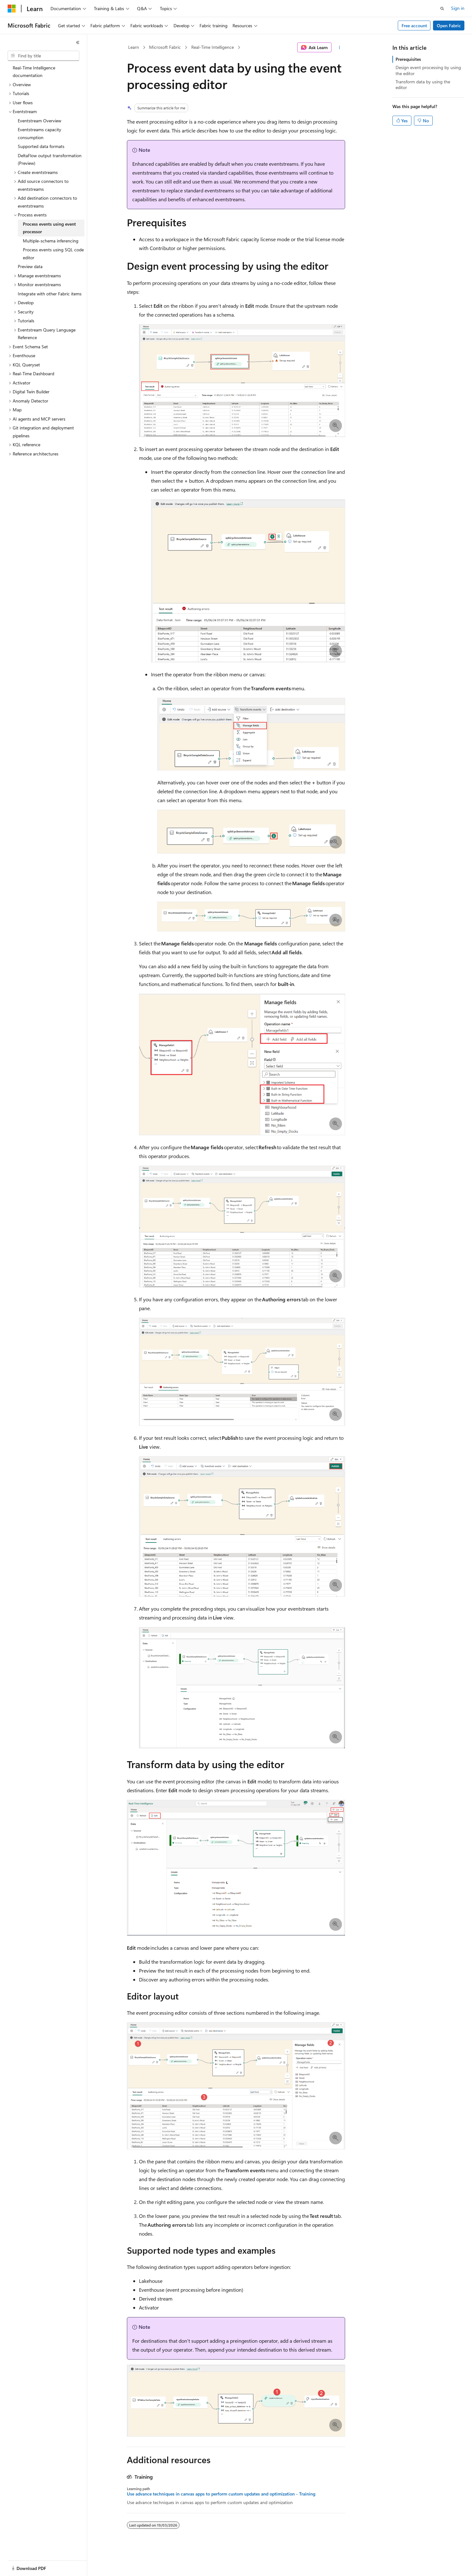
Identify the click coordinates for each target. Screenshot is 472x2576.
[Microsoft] (12, 8)
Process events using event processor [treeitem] (49, 228)
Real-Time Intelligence (212, 47)
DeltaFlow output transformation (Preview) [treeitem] (50, 159)
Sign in (457, 8)
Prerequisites (408, 59)
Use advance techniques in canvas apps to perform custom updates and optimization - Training (221, 2494)
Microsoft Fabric (165, 47)
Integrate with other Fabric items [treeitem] (50, 294)
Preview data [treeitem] (30, 266)
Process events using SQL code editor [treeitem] (53, 254)
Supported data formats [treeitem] (41, 146)
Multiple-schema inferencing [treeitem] (50, 241)
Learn (133, 47)
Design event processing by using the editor (428, 70)
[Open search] (442, 8)
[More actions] (339, 47)
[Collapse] (77, 42)
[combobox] (43, 56)
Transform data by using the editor (423, 84)
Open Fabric (449, 26)
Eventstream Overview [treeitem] (39, 121)
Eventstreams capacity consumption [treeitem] (39, 133)
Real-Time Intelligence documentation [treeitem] (34, 72)
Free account (414, 26)
